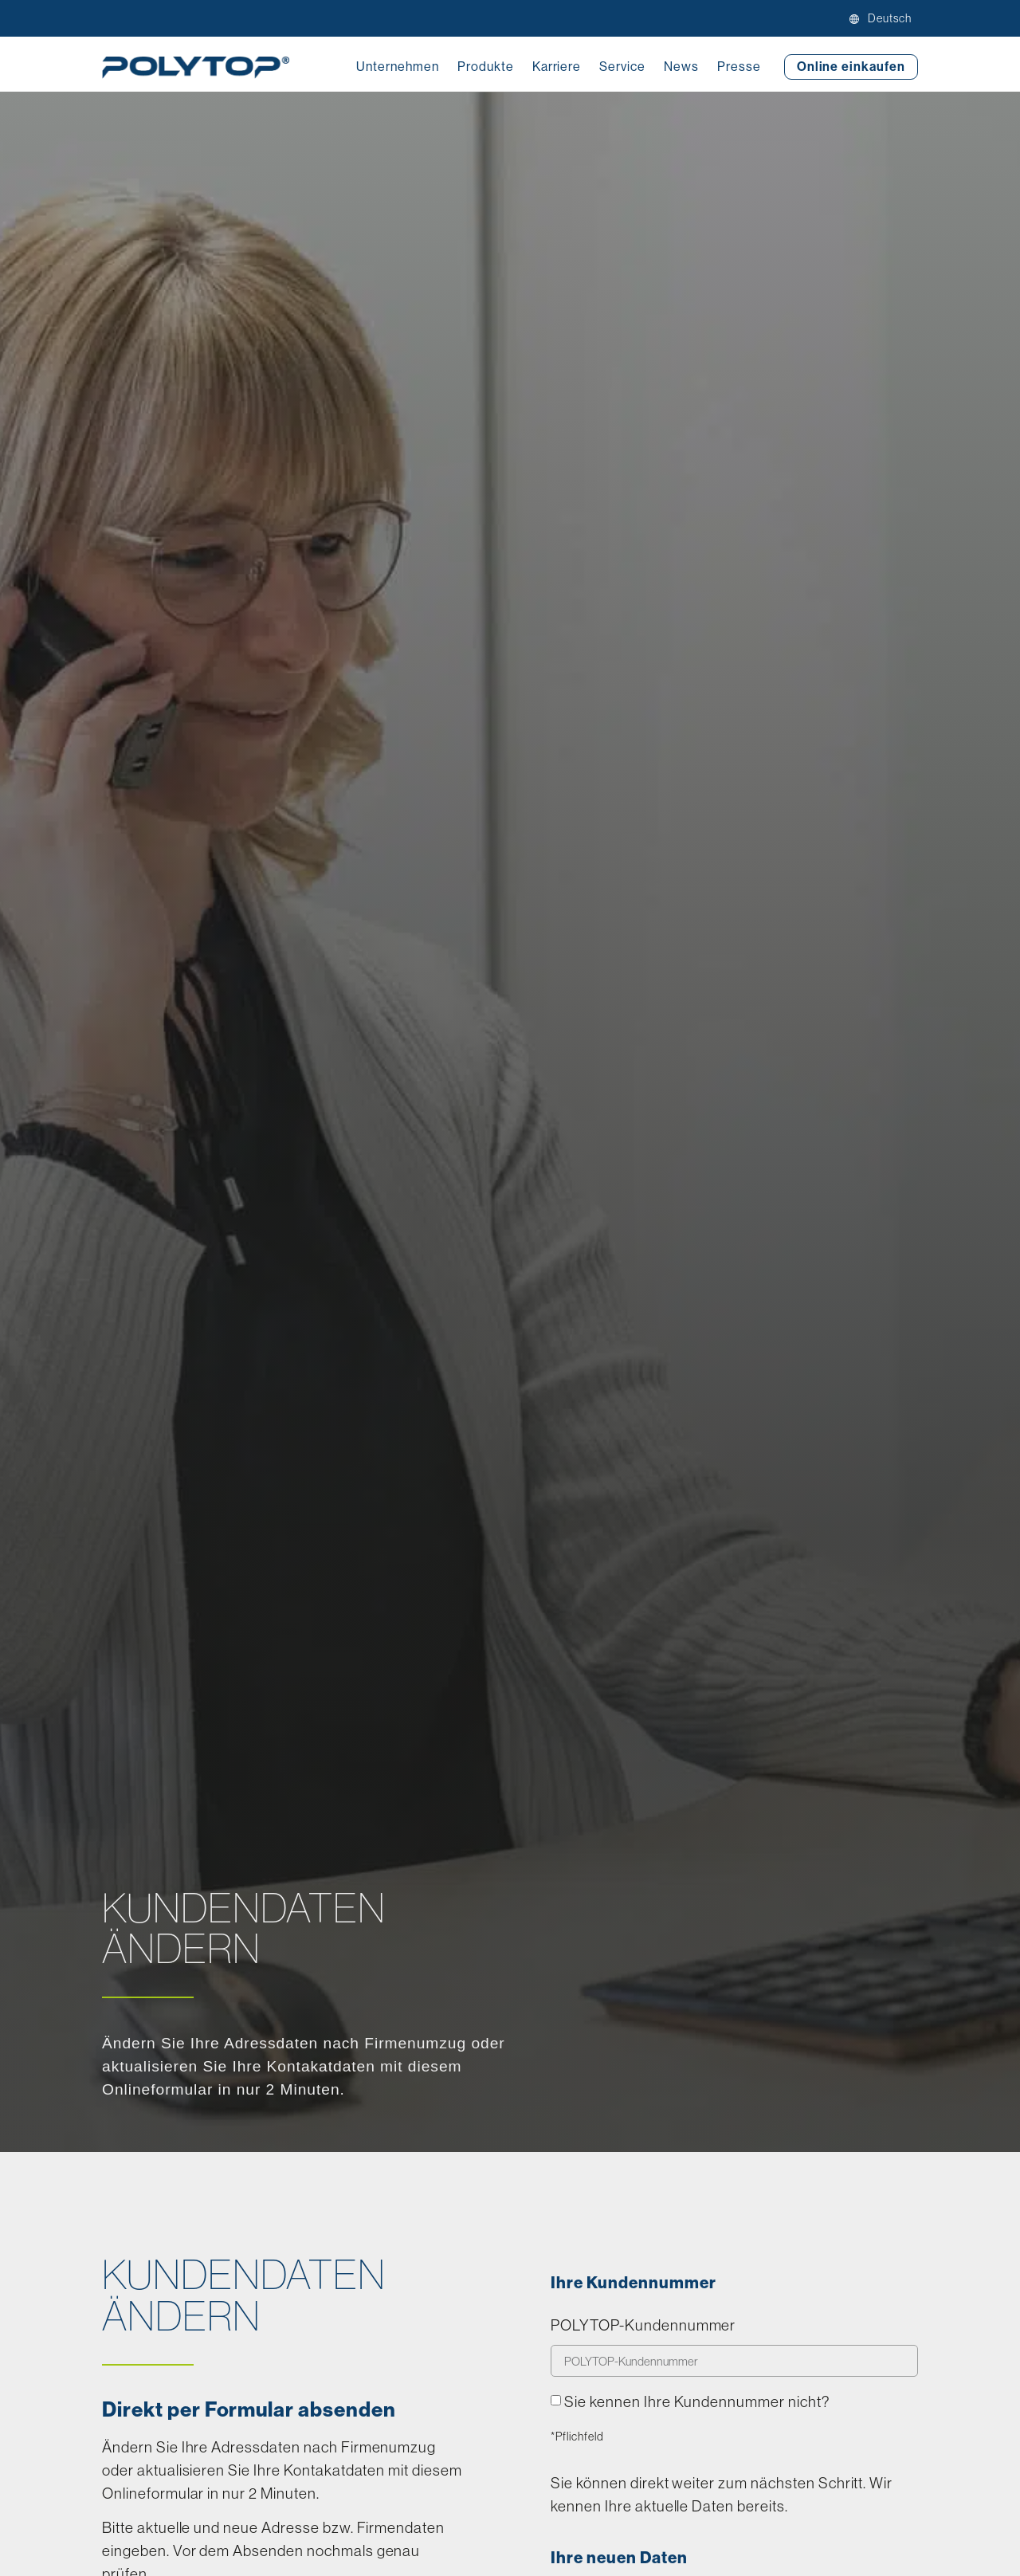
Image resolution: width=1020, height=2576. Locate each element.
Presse (739, 66)
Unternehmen (397, 66)
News (681, 66)
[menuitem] (887, 18)
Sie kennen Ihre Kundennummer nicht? (697, 2401)
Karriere (557, 66)
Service (622, 66)
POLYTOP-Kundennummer (643, 2326)
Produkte (485, 66)
